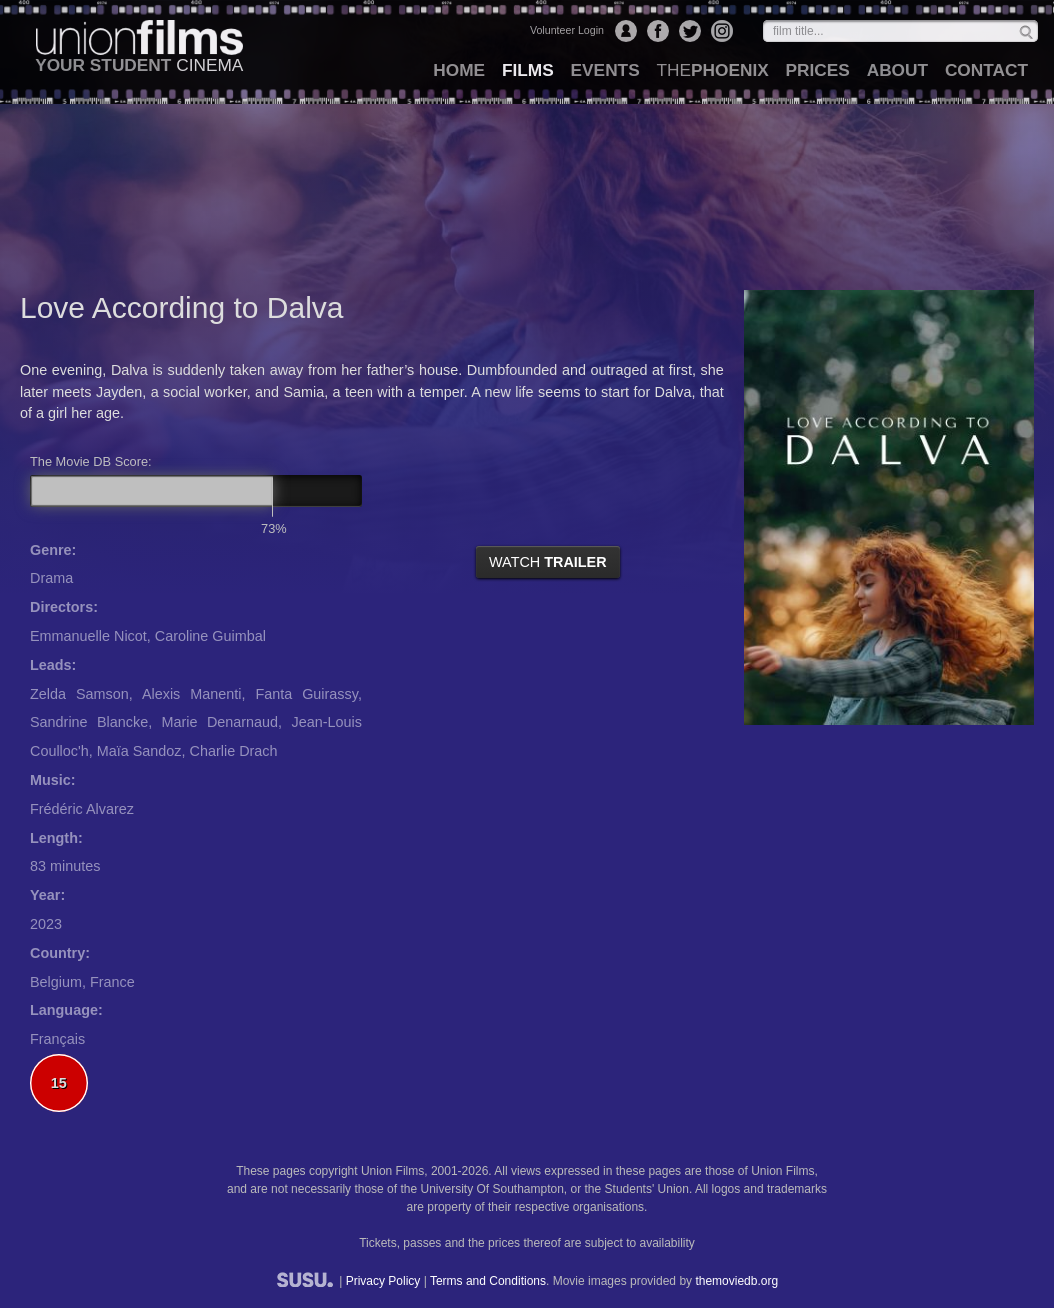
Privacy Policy (383, 1281)
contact (986, 70)
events (605, 70)
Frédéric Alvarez (82, 809)
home (459, 70)
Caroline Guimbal (210, 636)
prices (818, 70)
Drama (51, 578)
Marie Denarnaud (220, 722)
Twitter (690, 31)
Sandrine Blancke (89, 722)
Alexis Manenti (192, 694)
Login (626, 31)
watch (548, 562)
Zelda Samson (79, 694)
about (897, 70)
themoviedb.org (736, 1281)
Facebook (658, 31)
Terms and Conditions (488, 1281)
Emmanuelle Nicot (88, 636)
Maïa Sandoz (139, 751)
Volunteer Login (567, 30)
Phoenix (712, 70)
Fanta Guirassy (306, 694)
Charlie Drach (234, 751)
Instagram (722, 31)
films (528, 70)
